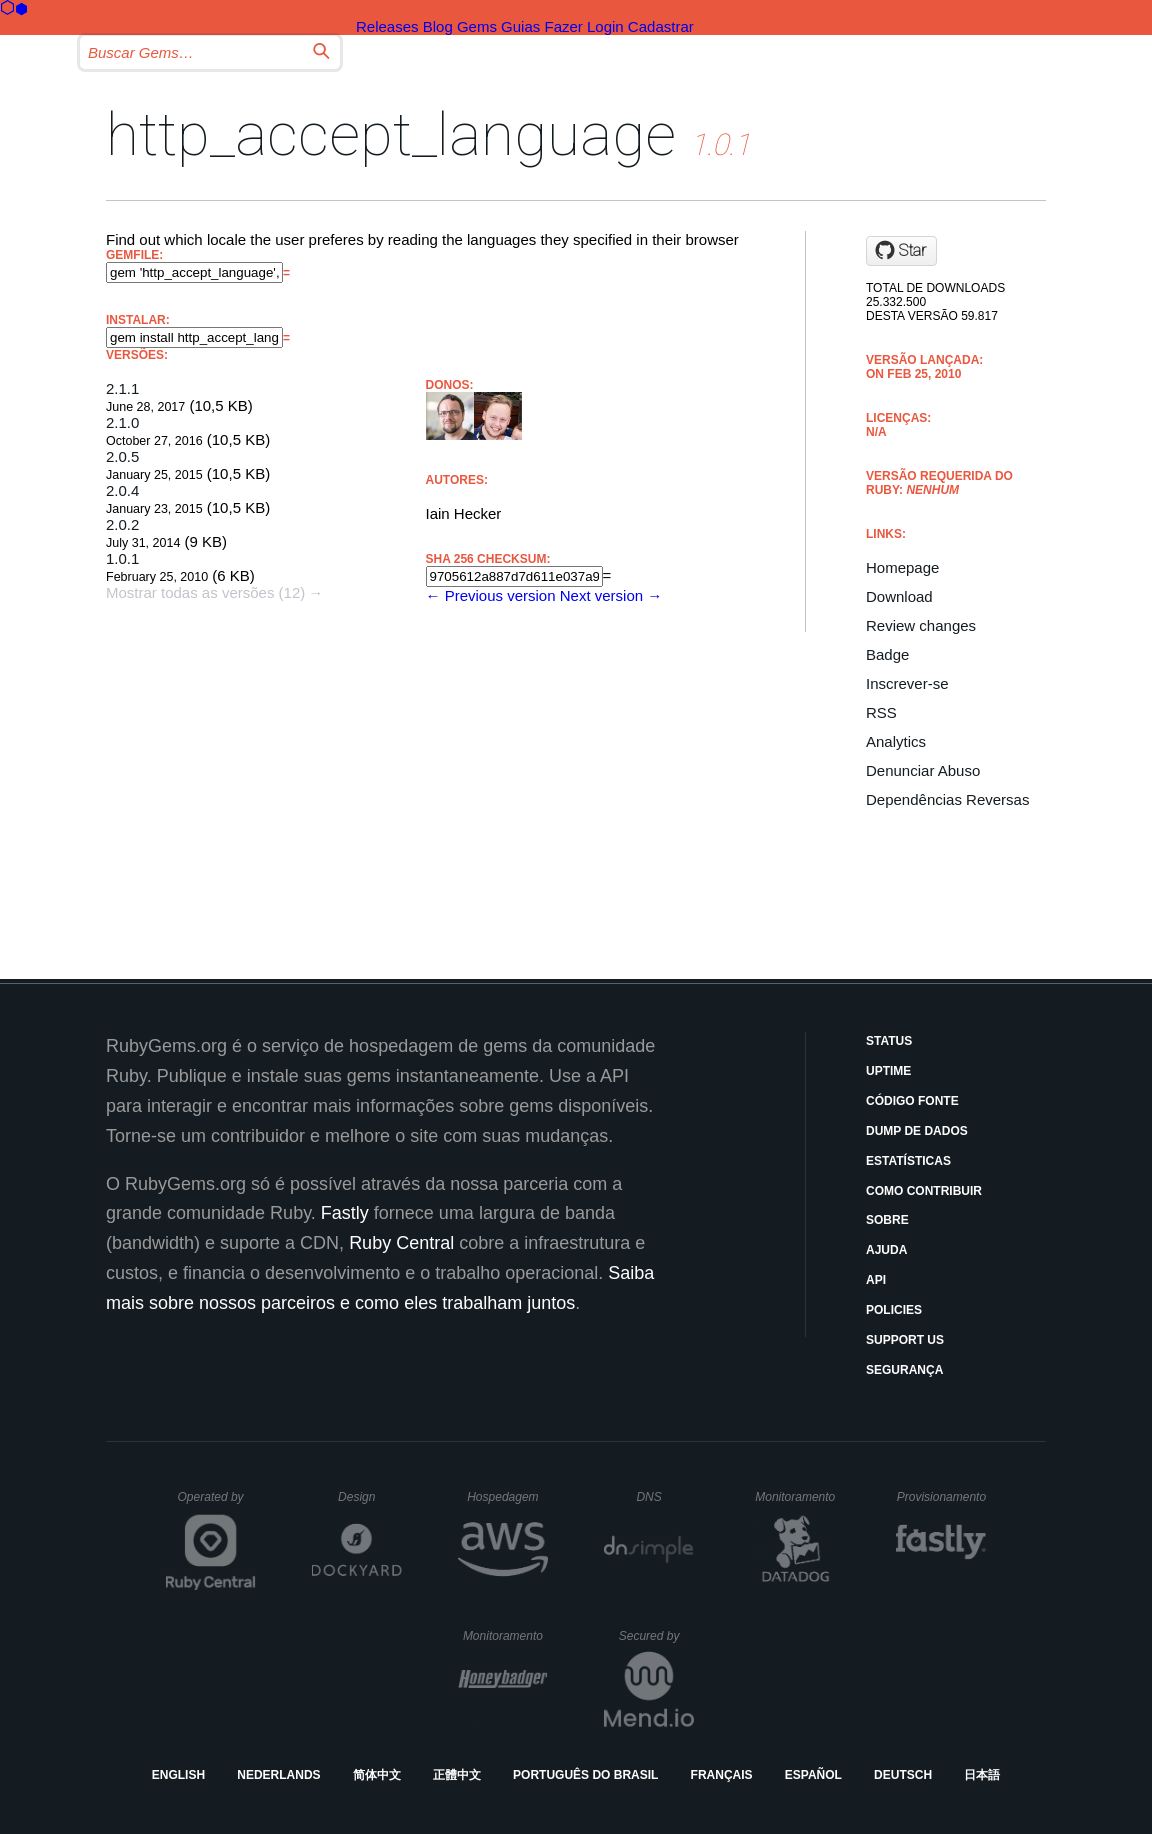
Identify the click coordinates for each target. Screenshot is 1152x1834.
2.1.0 (122, 422)
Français (722, 1775)
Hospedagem (507, 1497)
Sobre (887, 1220)
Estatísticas (908, 1161)
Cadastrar (661, 26)
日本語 (982, 1775)
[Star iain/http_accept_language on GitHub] (901, 251)
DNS (665, 1497)
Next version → (611, 595)
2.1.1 (122, 388)
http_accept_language (391, 134)
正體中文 (457, 1775)
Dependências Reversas (947, 799)
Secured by (656, 1636)
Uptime (888, 1071)
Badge (887, 654)
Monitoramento (797, 1497)
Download (899, 596)
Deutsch (903, 1775)
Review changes (921, 625)
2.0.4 (122, 490)
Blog (438, 26)
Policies (894, 1310)
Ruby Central (401, 1243)
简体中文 (377, 1775)
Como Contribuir (924, 1191)
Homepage (902, 567)
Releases (387, 26)
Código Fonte (912, 1101)
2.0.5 (122, 456)
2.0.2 (122, 524)
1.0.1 (122, 558)
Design (370, 1497)
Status (889, 1041)
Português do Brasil (585, 1775)
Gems (477, 26)
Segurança (904, 1370)
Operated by (217, 1504)
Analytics (896, 741)
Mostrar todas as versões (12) (205, 592)
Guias (520, 26)
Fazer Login (583, 26)
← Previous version (491, 595)
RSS (881, 712)
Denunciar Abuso (923, 770)
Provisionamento (942, 1497)
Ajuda (886, 1250)
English (178, 1775)
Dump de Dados (917, 1131)
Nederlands (278, 1775)
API (876, 1280)
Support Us (905, 1340)
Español (813, 1775)
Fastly (345, 1213)
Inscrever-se (907, 683)
